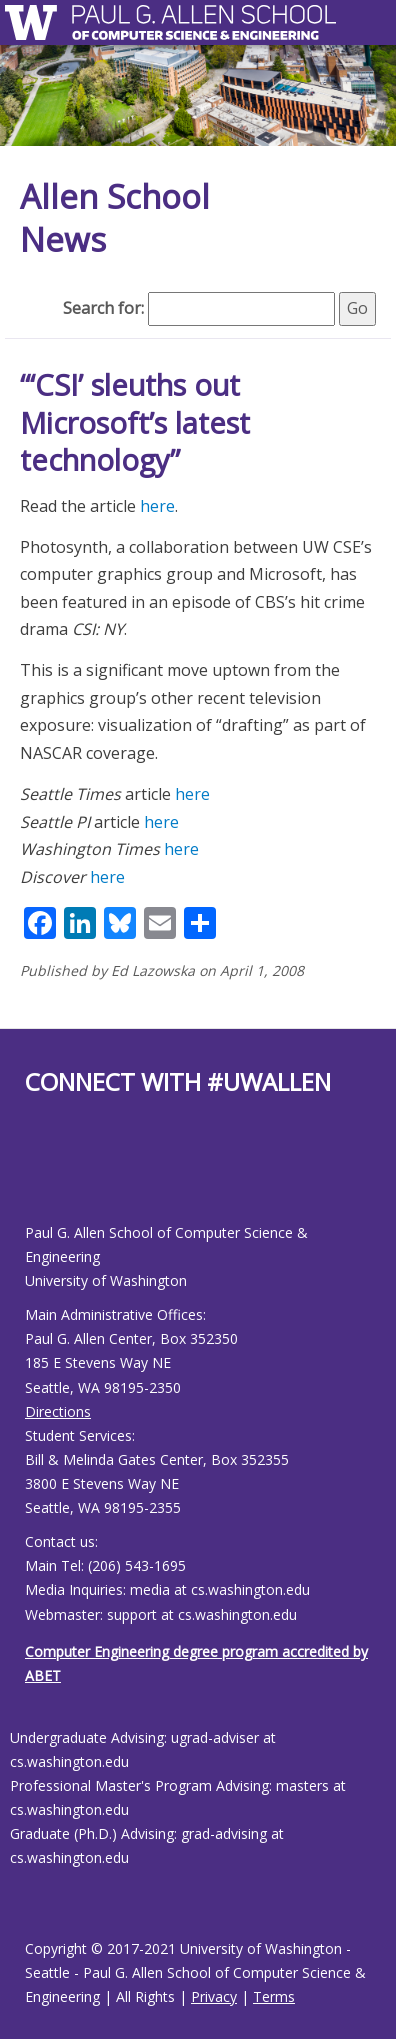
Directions (58, 1411)
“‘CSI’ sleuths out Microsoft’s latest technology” (135, 422)
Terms (274, 1996)
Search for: (103, 308)
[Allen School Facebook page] (30, 1175)
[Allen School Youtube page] (40, 1175)
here (157, 506)
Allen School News (115, 218)
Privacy (214, 1996)
